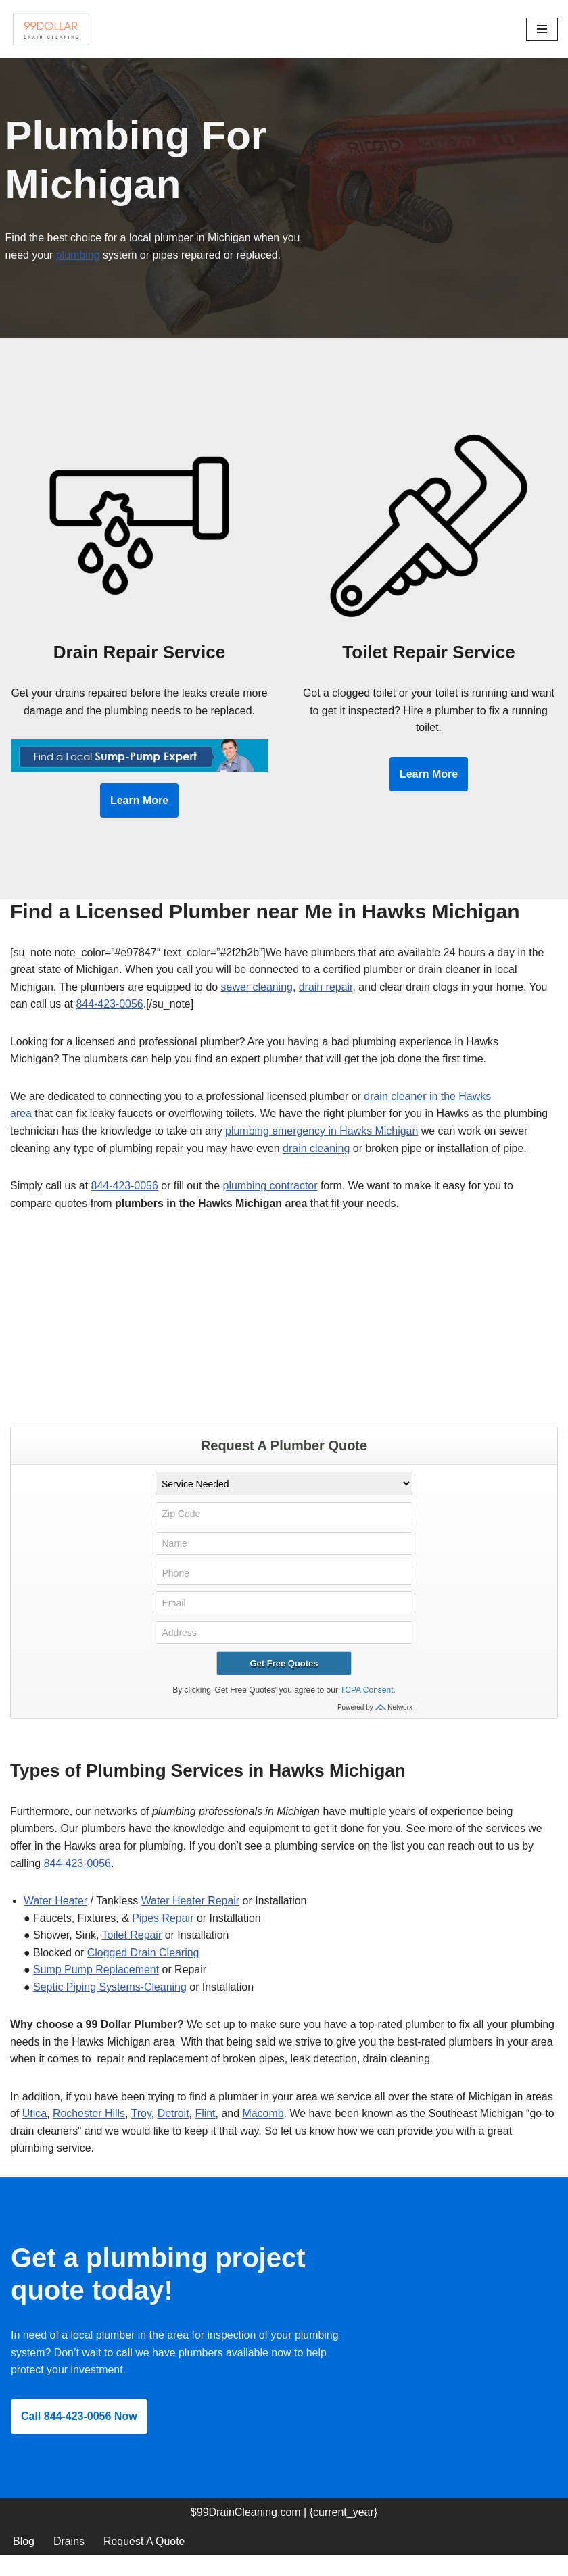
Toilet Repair (132, 1954)
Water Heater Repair (190, 1920)
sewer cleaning (258, 1005)
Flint (205, 2133)
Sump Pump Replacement (96, 1989)
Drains (69, 2561)
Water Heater (56, 1920)
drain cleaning (318, 1166)
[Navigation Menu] (542, 29)
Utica (34, 2133)
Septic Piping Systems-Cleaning (110, 2006)
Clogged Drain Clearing (143, 1971)
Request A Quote (144, 2561)
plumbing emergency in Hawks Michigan (322, 1150)
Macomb (264, 2133)
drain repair (327, 1005)
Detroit (173, 2133)
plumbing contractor (271, 1204)
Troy (141, 2133)
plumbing (78, 255)
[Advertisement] (284, 1345)
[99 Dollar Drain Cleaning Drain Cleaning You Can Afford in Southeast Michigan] (50, 29)
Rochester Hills (89, 2133)
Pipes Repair (164, 1937)
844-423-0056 (110, 1023)
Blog (23, 2561)
